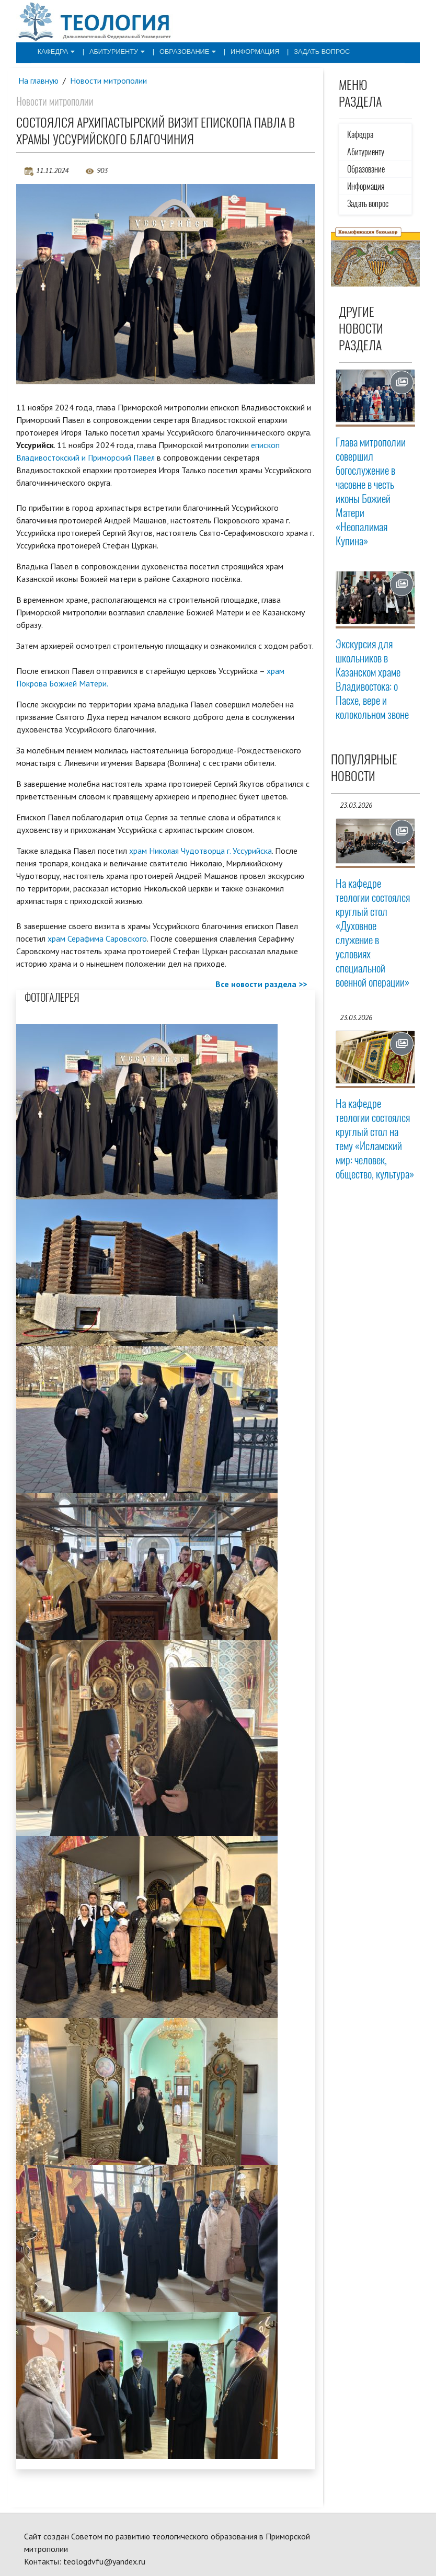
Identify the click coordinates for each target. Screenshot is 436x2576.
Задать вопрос (305, 50)
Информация (243, 50)
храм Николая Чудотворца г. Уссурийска (200, 850)
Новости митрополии (109, 80)
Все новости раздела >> (261, 984)
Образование (179, 50)
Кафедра (54, 50)
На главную (38, 80)
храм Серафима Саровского (97, 938)
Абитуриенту (112, 50)
